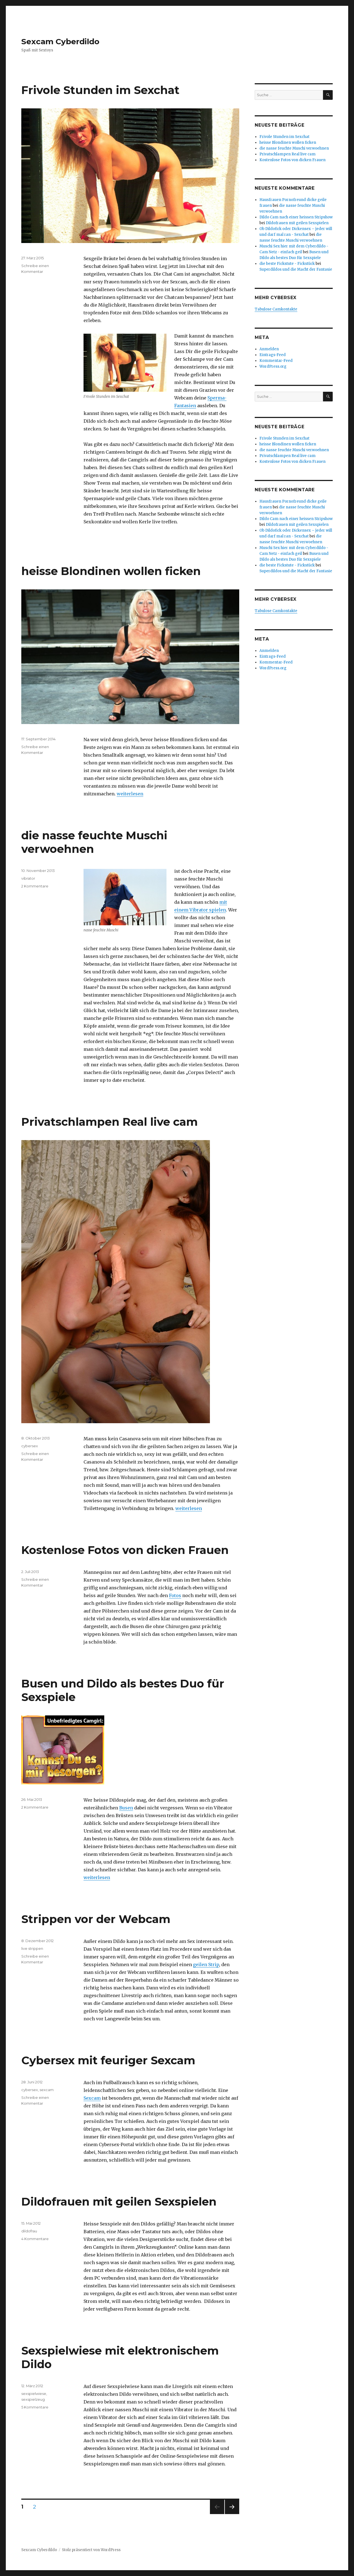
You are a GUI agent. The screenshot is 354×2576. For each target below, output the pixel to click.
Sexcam (92, 2098)
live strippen (32, 1948)
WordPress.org (273, 366)
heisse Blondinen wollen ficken (111, 571)
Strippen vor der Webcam (95, 1919)
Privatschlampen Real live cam (109, 1121)
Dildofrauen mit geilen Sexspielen (119, 2201)
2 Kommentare (34, 886)
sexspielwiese (33, 2393)
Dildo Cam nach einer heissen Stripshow (296, 217)
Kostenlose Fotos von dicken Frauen (125, 1550)
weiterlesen (130, 793)
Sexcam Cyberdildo (60, 41)
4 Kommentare (35, 2239)
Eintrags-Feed (272, 354)
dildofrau (29, 2231)
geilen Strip (206, 1964)
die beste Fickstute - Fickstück (287, 263)
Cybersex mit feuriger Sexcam (108, 2060)
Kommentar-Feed (276, 360)
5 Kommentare (34, 2407)
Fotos (175, 1595)
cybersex (29, 1446)
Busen (126, 1807)
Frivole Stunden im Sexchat (100, 90)
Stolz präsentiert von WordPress (91, 2550)
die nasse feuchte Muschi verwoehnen (294, 148)
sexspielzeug (33, 2399)
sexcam (47, 2090)
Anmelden (269, 349)
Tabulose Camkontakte (276, 309)
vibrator (28, 878)
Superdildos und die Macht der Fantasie (295, 269)
